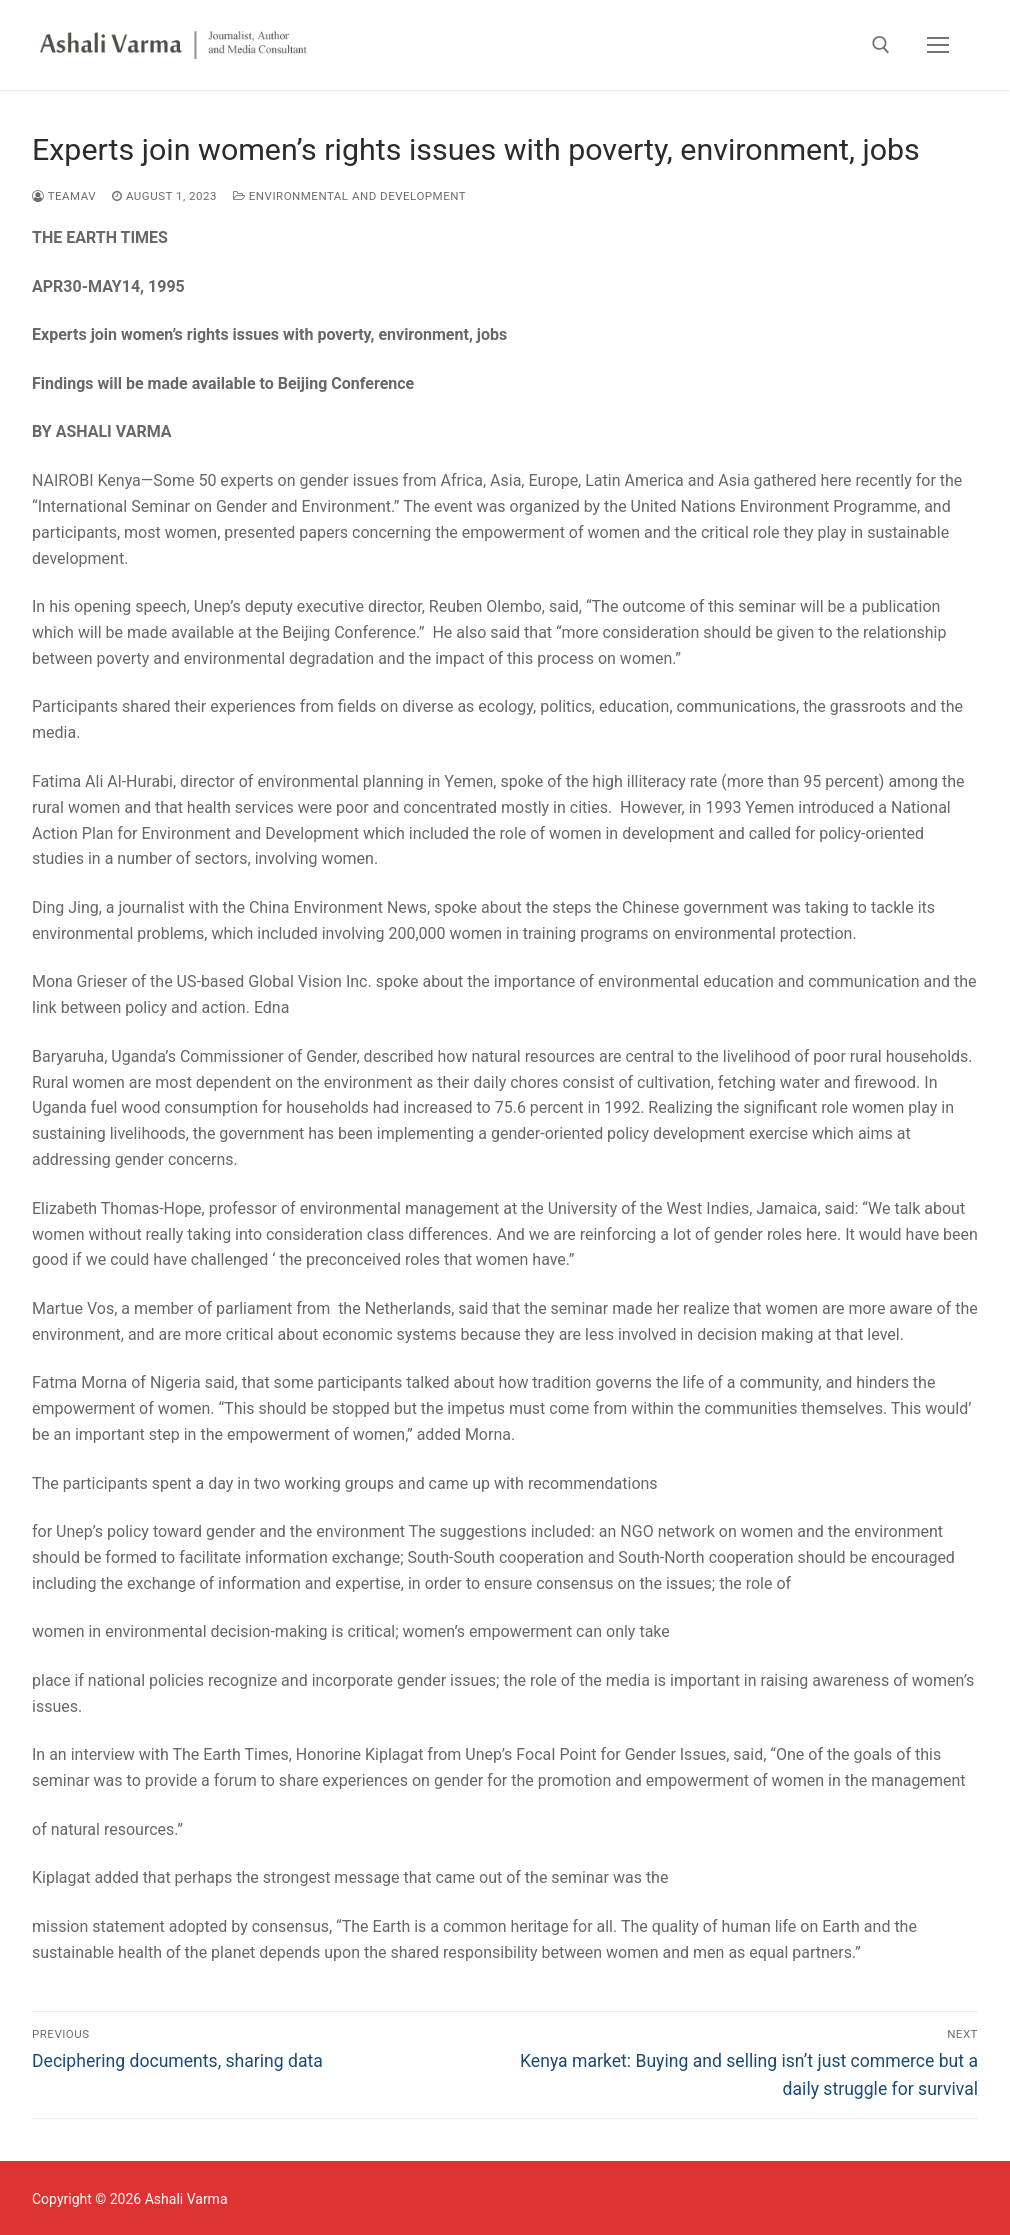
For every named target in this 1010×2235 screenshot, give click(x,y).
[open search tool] (881, 45)
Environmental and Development (349, 196)
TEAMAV (64, 196)
